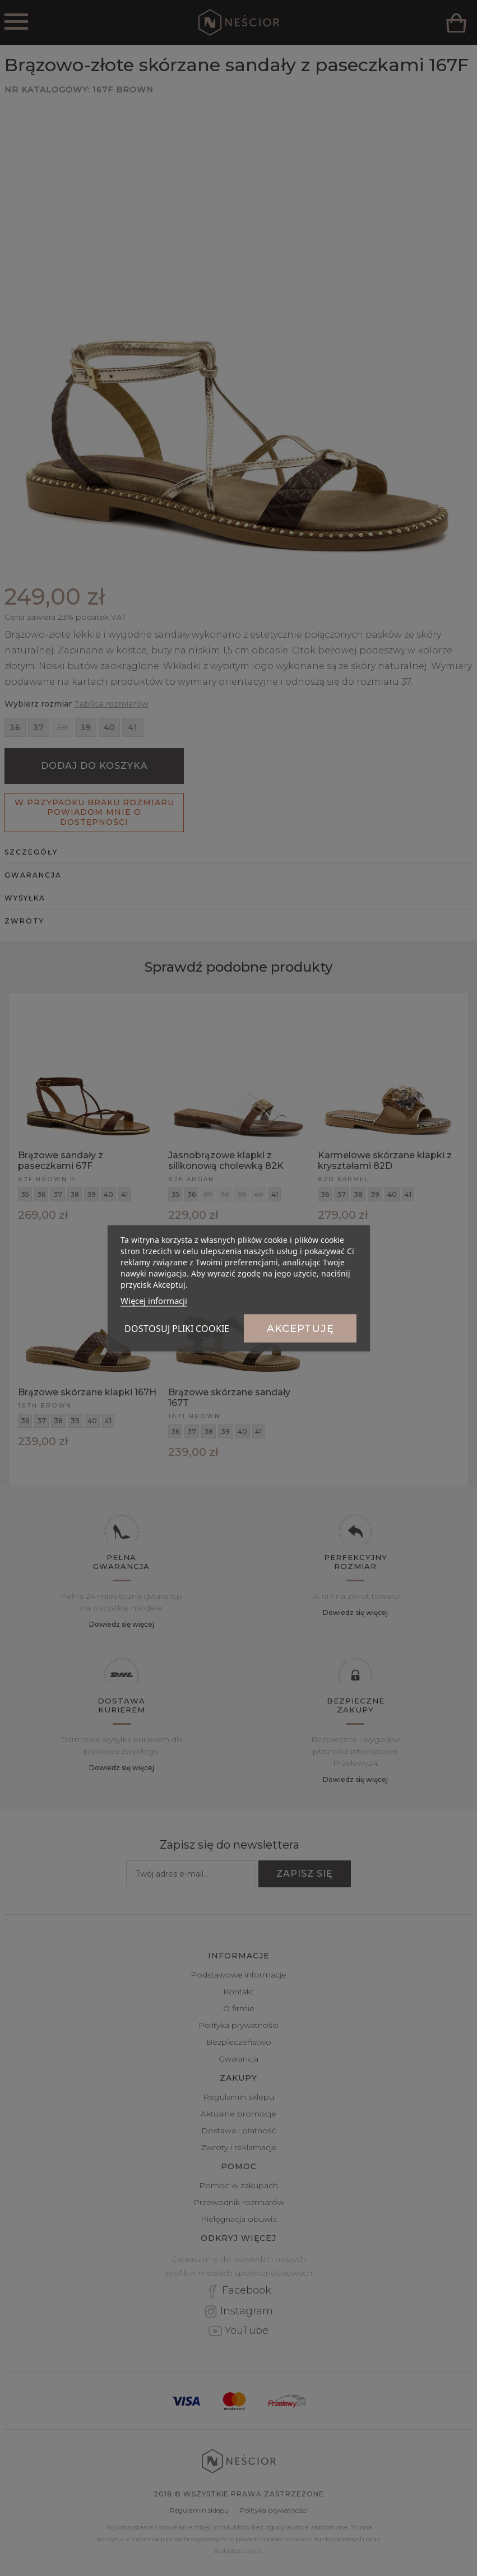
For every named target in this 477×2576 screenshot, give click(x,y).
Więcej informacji (154, 1300)
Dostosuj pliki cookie (176, 1328)
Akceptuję (300, 1328)
